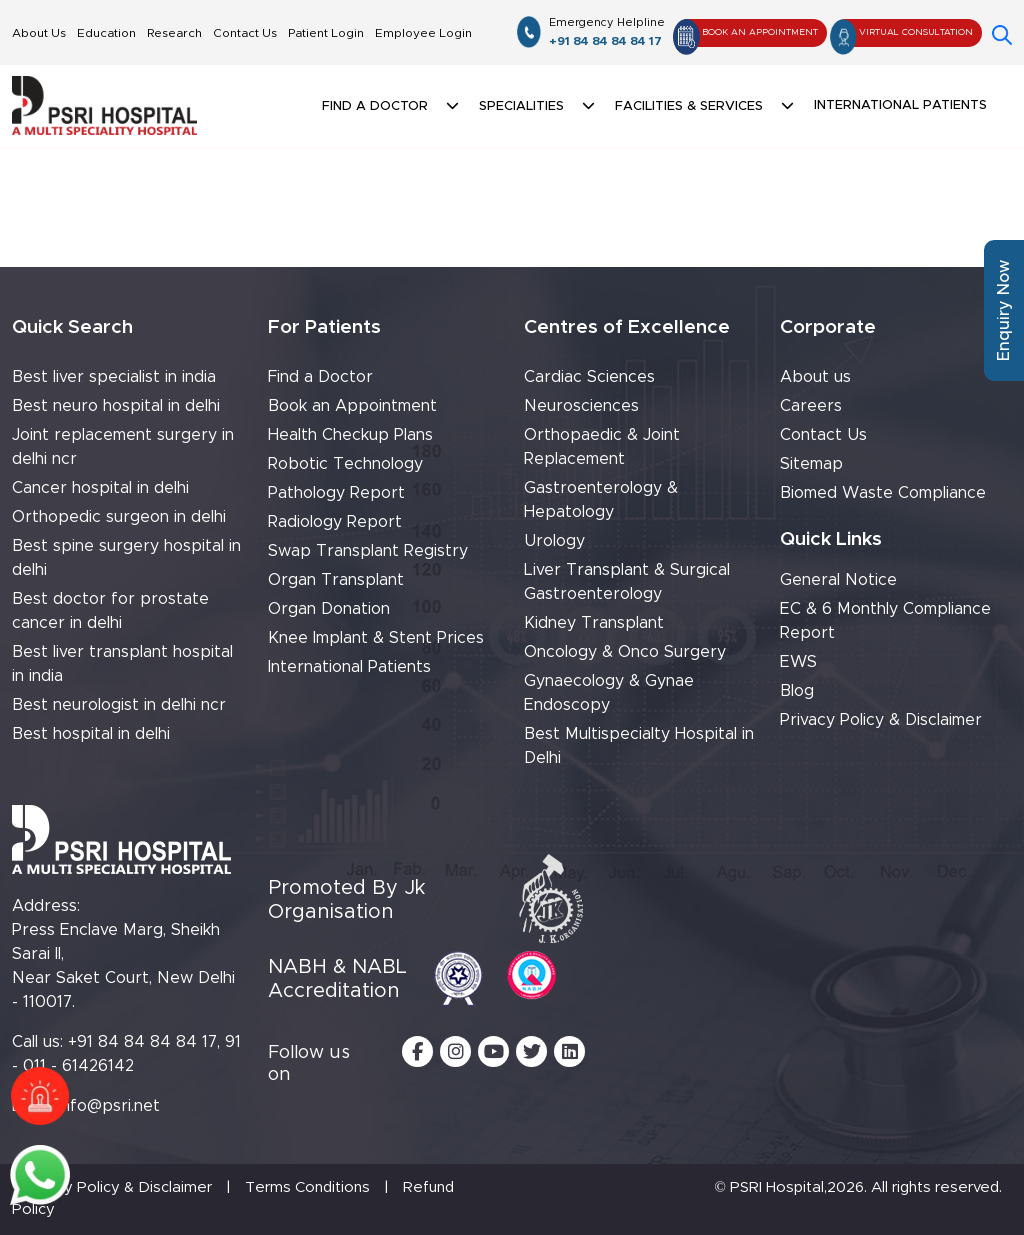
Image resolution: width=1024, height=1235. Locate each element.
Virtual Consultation (902, 33)
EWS (798, 662)
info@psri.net (109, 1106)
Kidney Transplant (594, 623)
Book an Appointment (352, 406)
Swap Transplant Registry (368, 551)
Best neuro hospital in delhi (116, 406)
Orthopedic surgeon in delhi (119, 517)
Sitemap (811, 464)
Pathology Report (336, 493)
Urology (554, 541)
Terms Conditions (307, 1187)
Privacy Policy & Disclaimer (881, 720)
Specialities (521, 106)
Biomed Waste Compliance (883, 493)
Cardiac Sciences (589, 377)
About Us (39, 33)
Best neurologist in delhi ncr (119, 705)
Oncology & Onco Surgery (625, 652)
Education (106, 33)
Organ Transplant (336, 580)
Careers (811, 406)
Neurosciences (581, 406)
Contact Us (245, 33)
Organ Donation (329, 609)
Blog (797, 691)
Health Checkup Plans (350, 435)
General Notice (838, 580)
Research (174, 33)
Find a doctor (375, 106)
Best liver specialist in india (114, 377)
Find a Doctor (320, 377)
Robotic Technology (345, 464)
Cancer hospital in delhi (100, 488)
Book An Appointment (746, 33)
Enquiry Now (1004, 310)
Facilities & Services (689, 106)
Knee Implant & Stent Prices (376, 638)
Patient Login (326, 33)
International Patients (900, 105)
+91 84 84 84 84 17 (607, 31)
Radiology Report (335, 522)
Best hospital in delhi (91, 734)
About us (815, 377)
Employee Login (423, 33)
